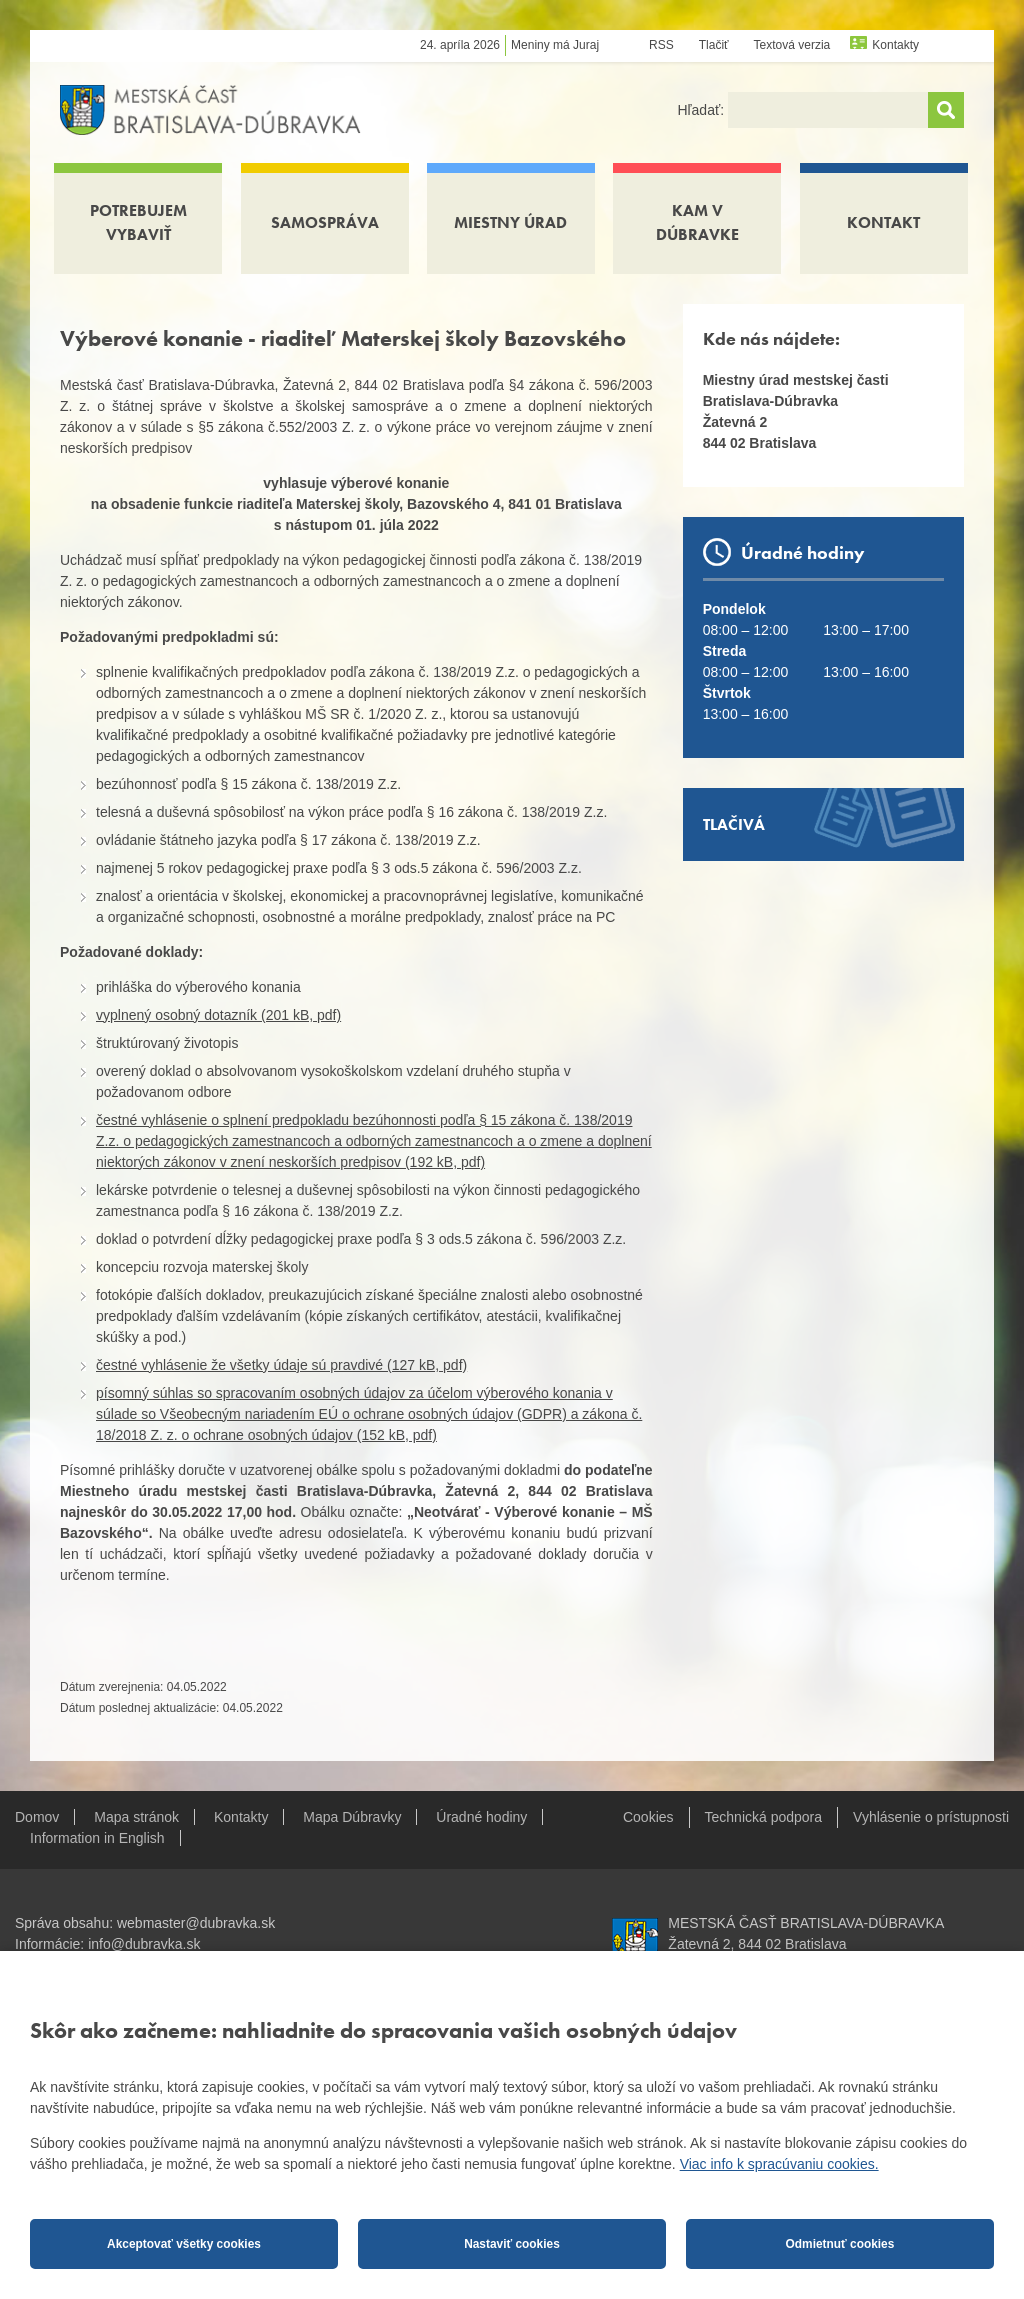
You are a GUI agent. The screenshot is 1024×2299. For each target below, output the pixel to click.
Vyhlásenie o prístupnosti (931, 1817)
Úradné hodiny (481, 1817)
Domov (37, 1817)
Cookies (648, 1817)
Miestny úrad (510, 222)
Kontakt (883, 222)
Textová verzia (792, 45)
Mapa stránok (136, 1817)
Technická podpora (764, 1817)
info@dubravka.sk (144, 1944)
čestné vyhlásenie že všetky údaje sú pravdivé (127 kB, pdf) (281, 1365)
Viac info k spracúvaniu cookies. (779, 2164)
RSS (661, 45)
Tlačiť (714, 45)
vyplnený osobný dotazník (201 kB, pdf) (218, 1015)
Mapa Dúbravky (352, 1817)
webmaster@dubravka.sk (196, 1923)
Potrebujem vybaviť (138, 222)
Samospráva (325, 222)
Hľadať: (702, 110)
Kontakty (895, 45)
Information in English (97, 1838)
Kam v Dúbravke (697, 222)
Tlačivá (734, 824)
